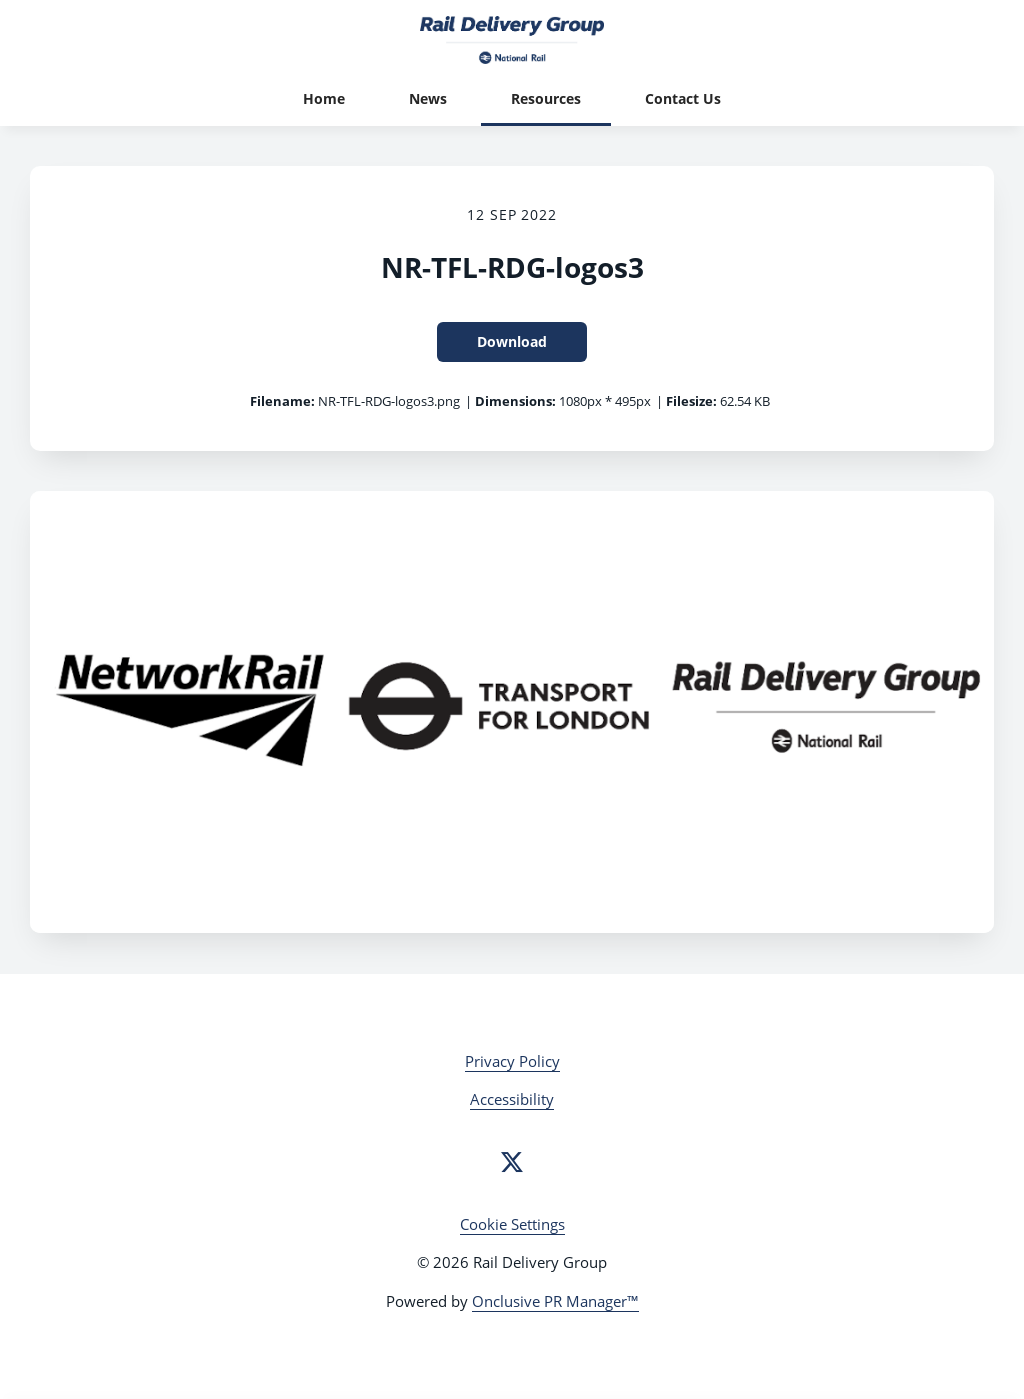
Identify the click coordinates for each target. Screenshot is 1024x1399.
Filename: (282, 401)
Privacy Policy (512, 1061)
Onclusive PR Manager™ (555, 1301)
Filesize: (691, 401)
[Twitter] (512, 1162)
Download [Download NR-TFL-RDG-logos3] (512, 341)
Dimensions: (515, 401)
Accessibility (512, 1099)
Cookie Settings (512, 1224)
